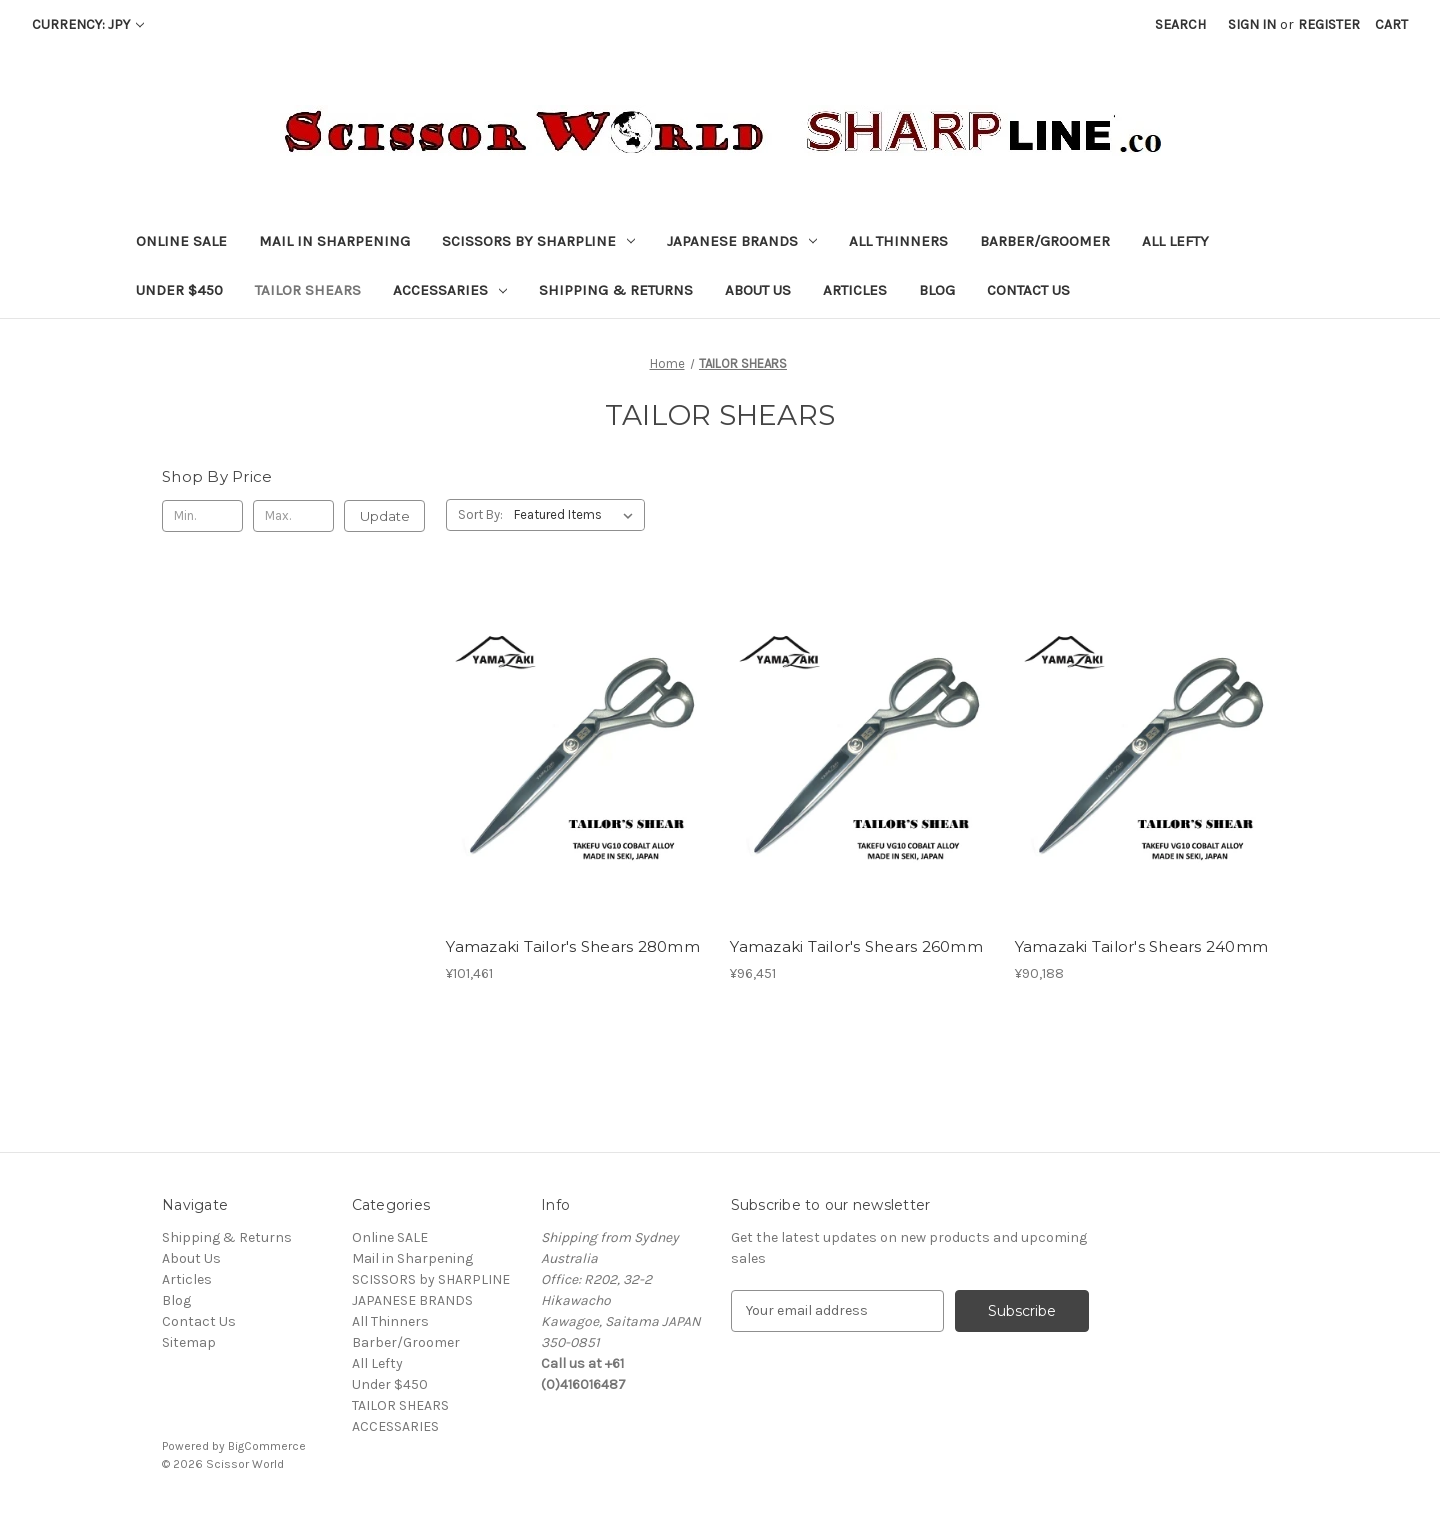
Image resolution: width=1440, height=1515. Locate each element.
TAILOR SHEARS (308, 290)
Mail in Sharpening (334, 241)
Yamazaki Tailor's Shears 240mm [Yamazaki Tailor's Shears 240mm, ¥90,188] (1142, 946)
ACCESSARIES (450, 290)
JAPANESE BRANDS (742, 241)
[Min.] (202, 516)
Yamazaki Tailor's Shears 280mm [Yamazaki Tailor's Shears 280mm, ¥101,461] (573, 946)
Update (385, 516)
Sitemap (189, 1342)
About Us (758, 290)
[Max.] (293, 516)
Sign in (1252, 24)
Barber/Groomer (1045, 241)
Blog (937, 290)
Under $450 (179, 290)
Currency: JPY (88, 24)
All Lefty (1175, 241)
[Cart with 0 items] (1391, 24)
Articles (855, 290)
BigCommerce (267, 1446)
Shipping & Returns (616, 290)
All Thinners (898, 241)
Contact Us (1028, 290)
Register (1329, 24)
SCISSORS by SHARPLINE (538, 241)
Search (1180, 24)
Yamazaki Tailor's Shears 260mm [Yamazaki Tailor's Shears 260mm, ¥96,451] (856, 946)
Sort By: (480, 514)
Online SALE (181, 241)
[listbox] (577, 515)
